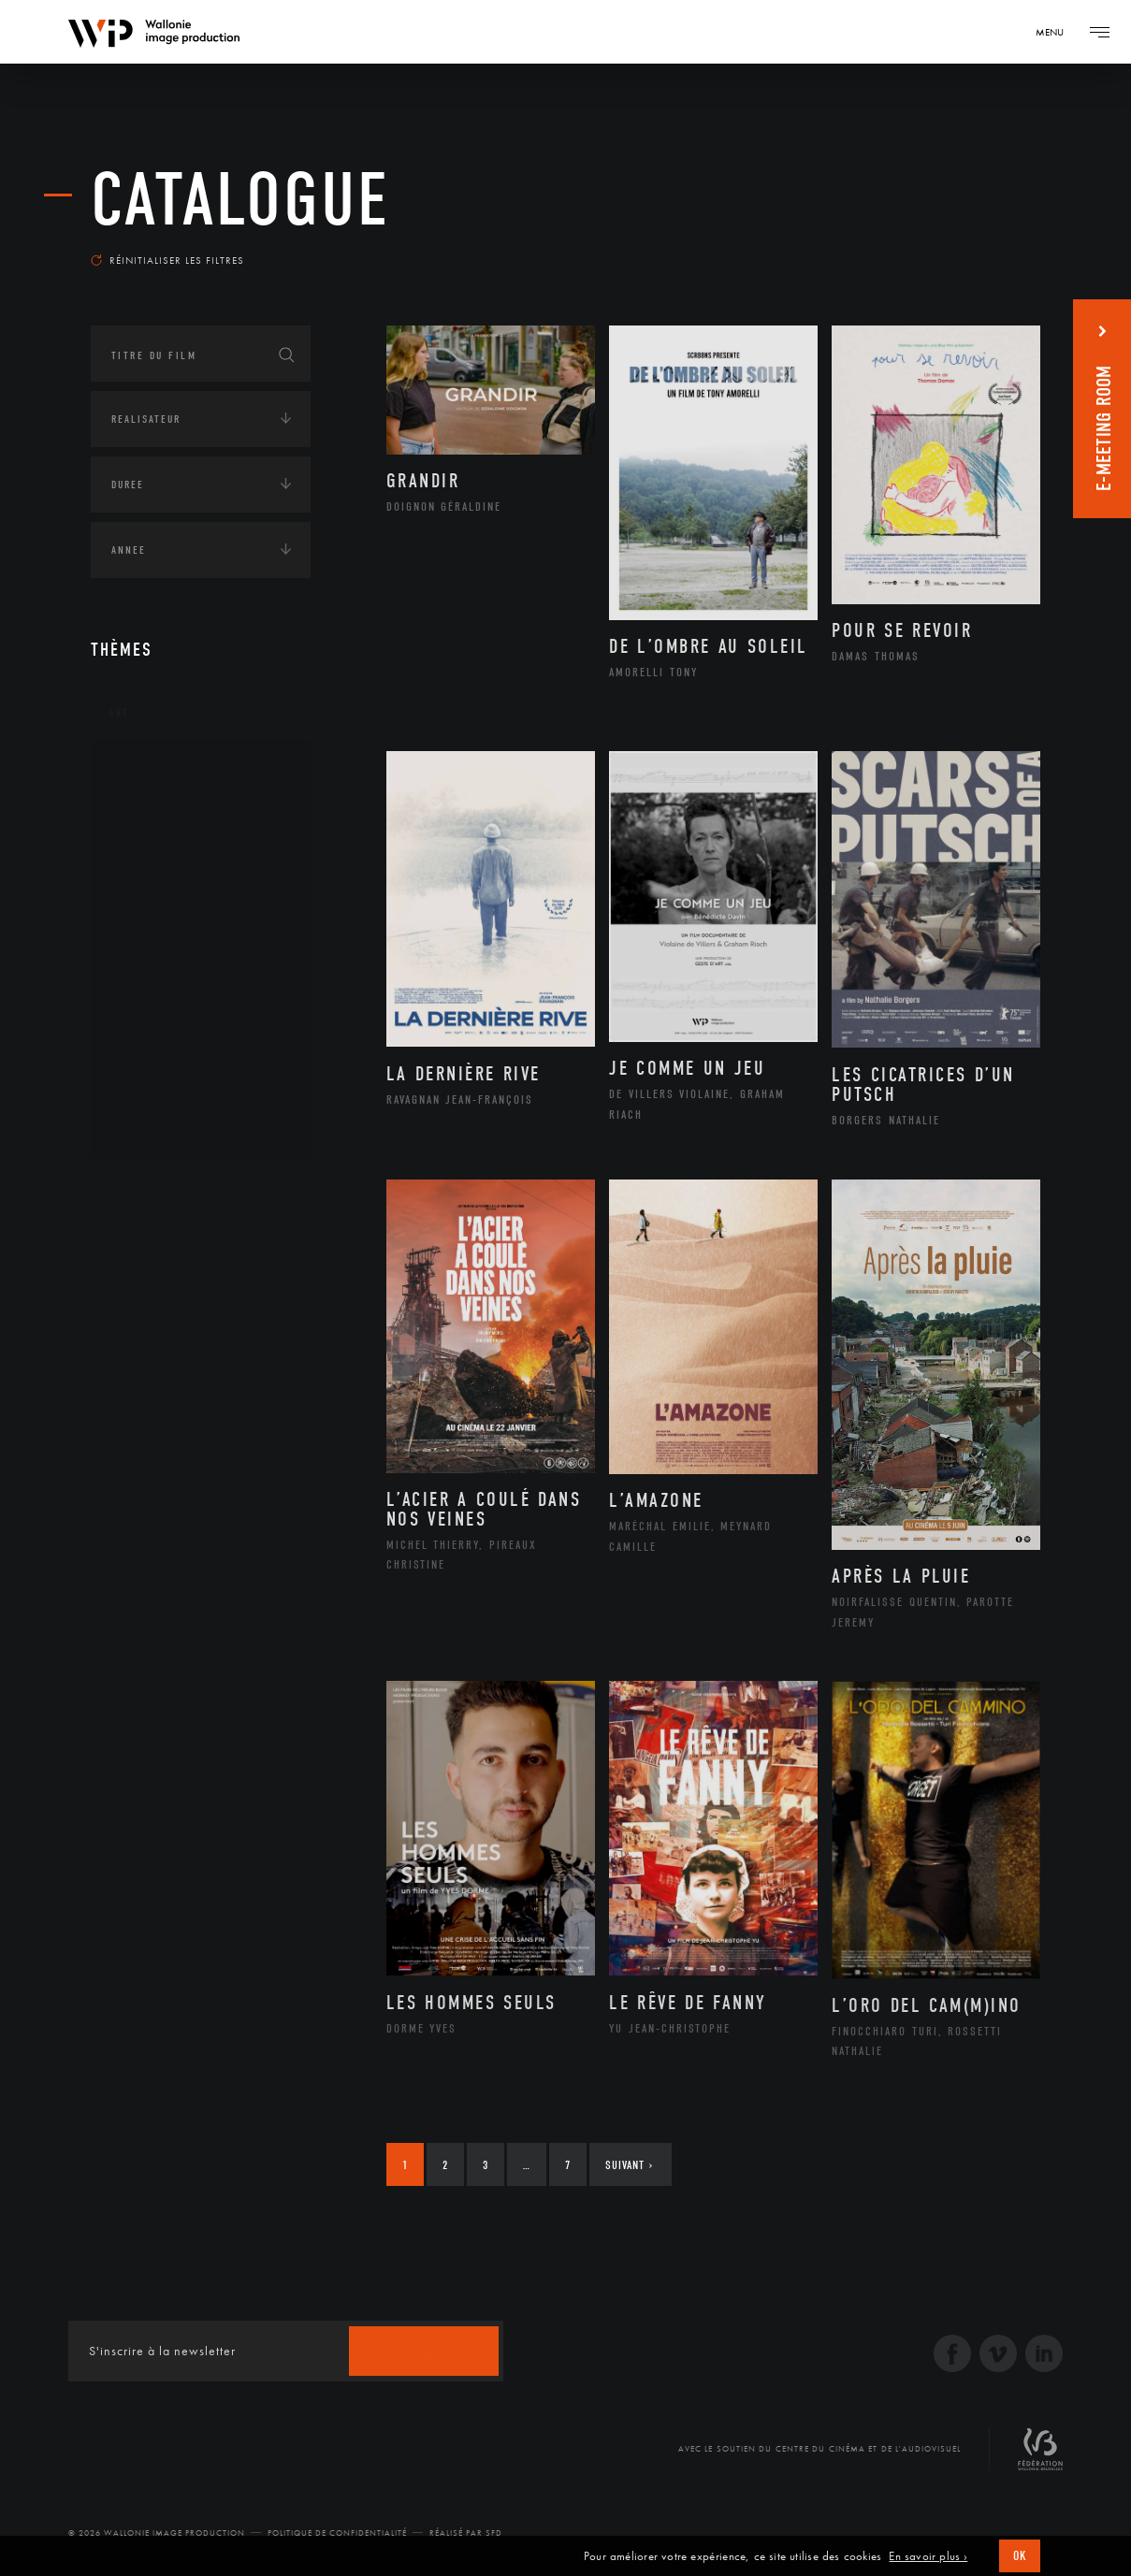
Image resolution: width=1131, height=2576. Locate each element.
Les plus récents (975, 246)
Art (119, 712)
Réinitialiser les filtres (167, 260)
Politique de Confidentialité (337, 2533)
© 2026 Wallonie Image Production (156, 2533)
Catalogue (240, 200)
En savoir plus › (928, 2556)
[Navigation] (1056, 32)
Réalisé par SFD (465, 2533)
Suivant (629, 2165)
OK (1019, 2556)
